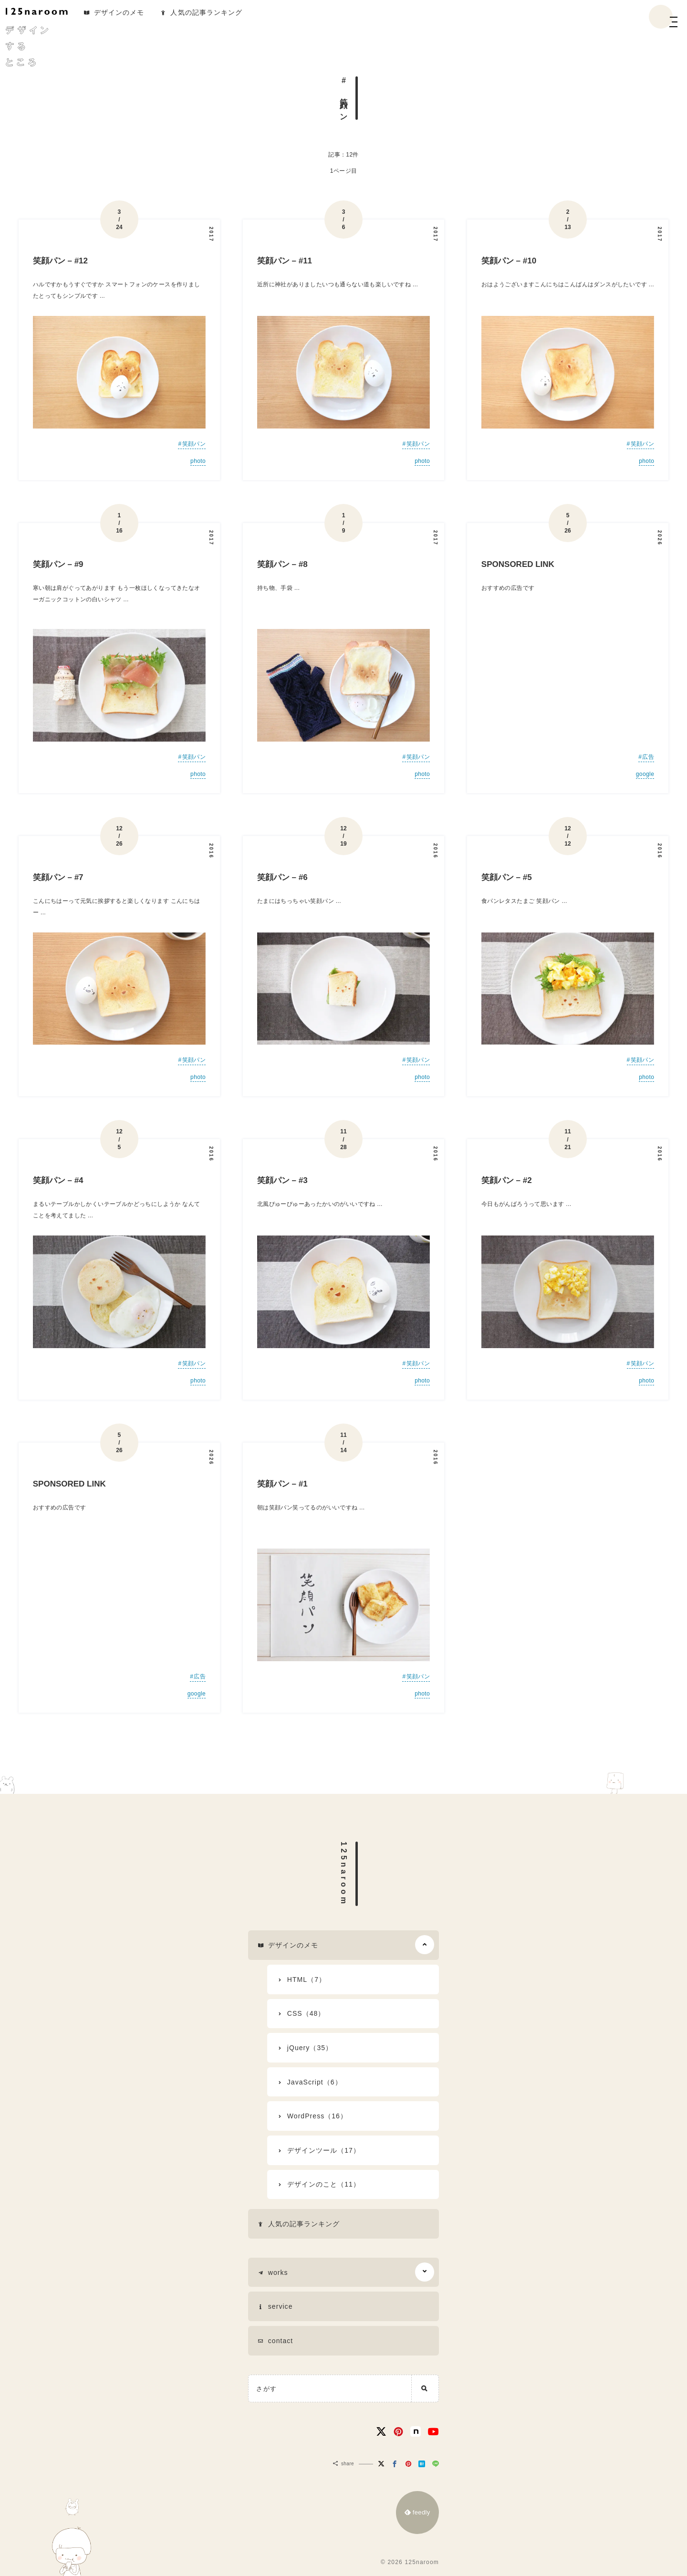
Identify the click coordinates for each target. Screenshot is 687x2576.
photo (198, 461)
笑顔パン (194, 443)
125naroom (344, 1874)
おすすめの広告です (508, 588)
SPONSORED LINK (517, 564)
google (645, 774)
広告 (648, 757)
